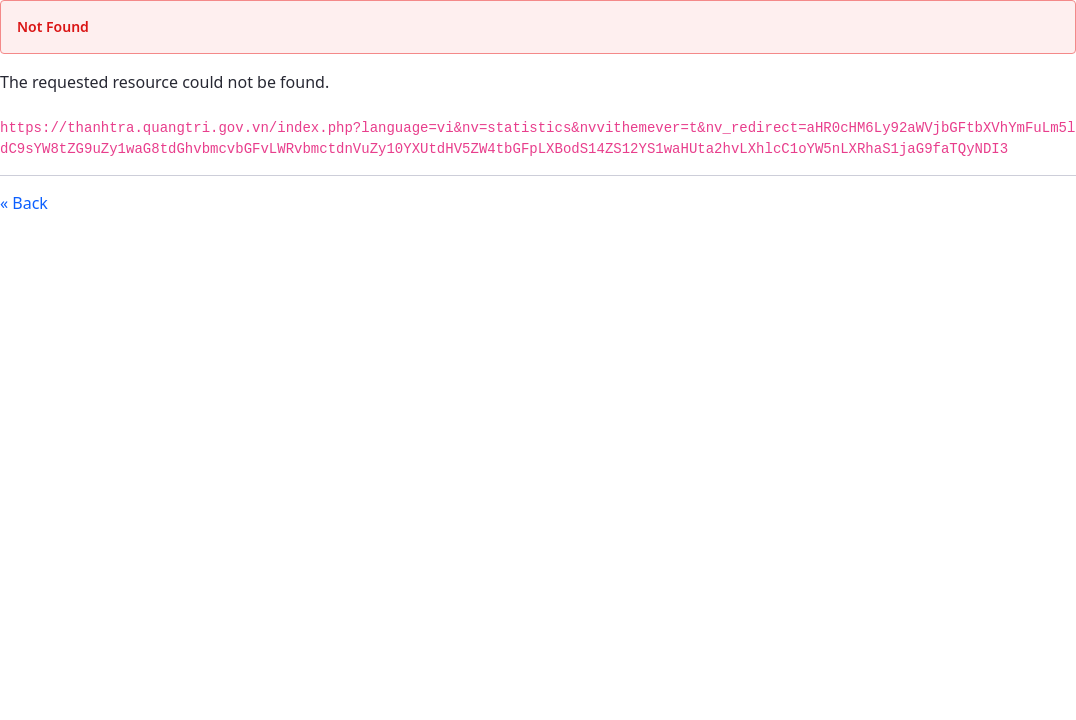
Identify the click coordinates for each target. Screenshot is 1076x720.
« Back (24, 203)
